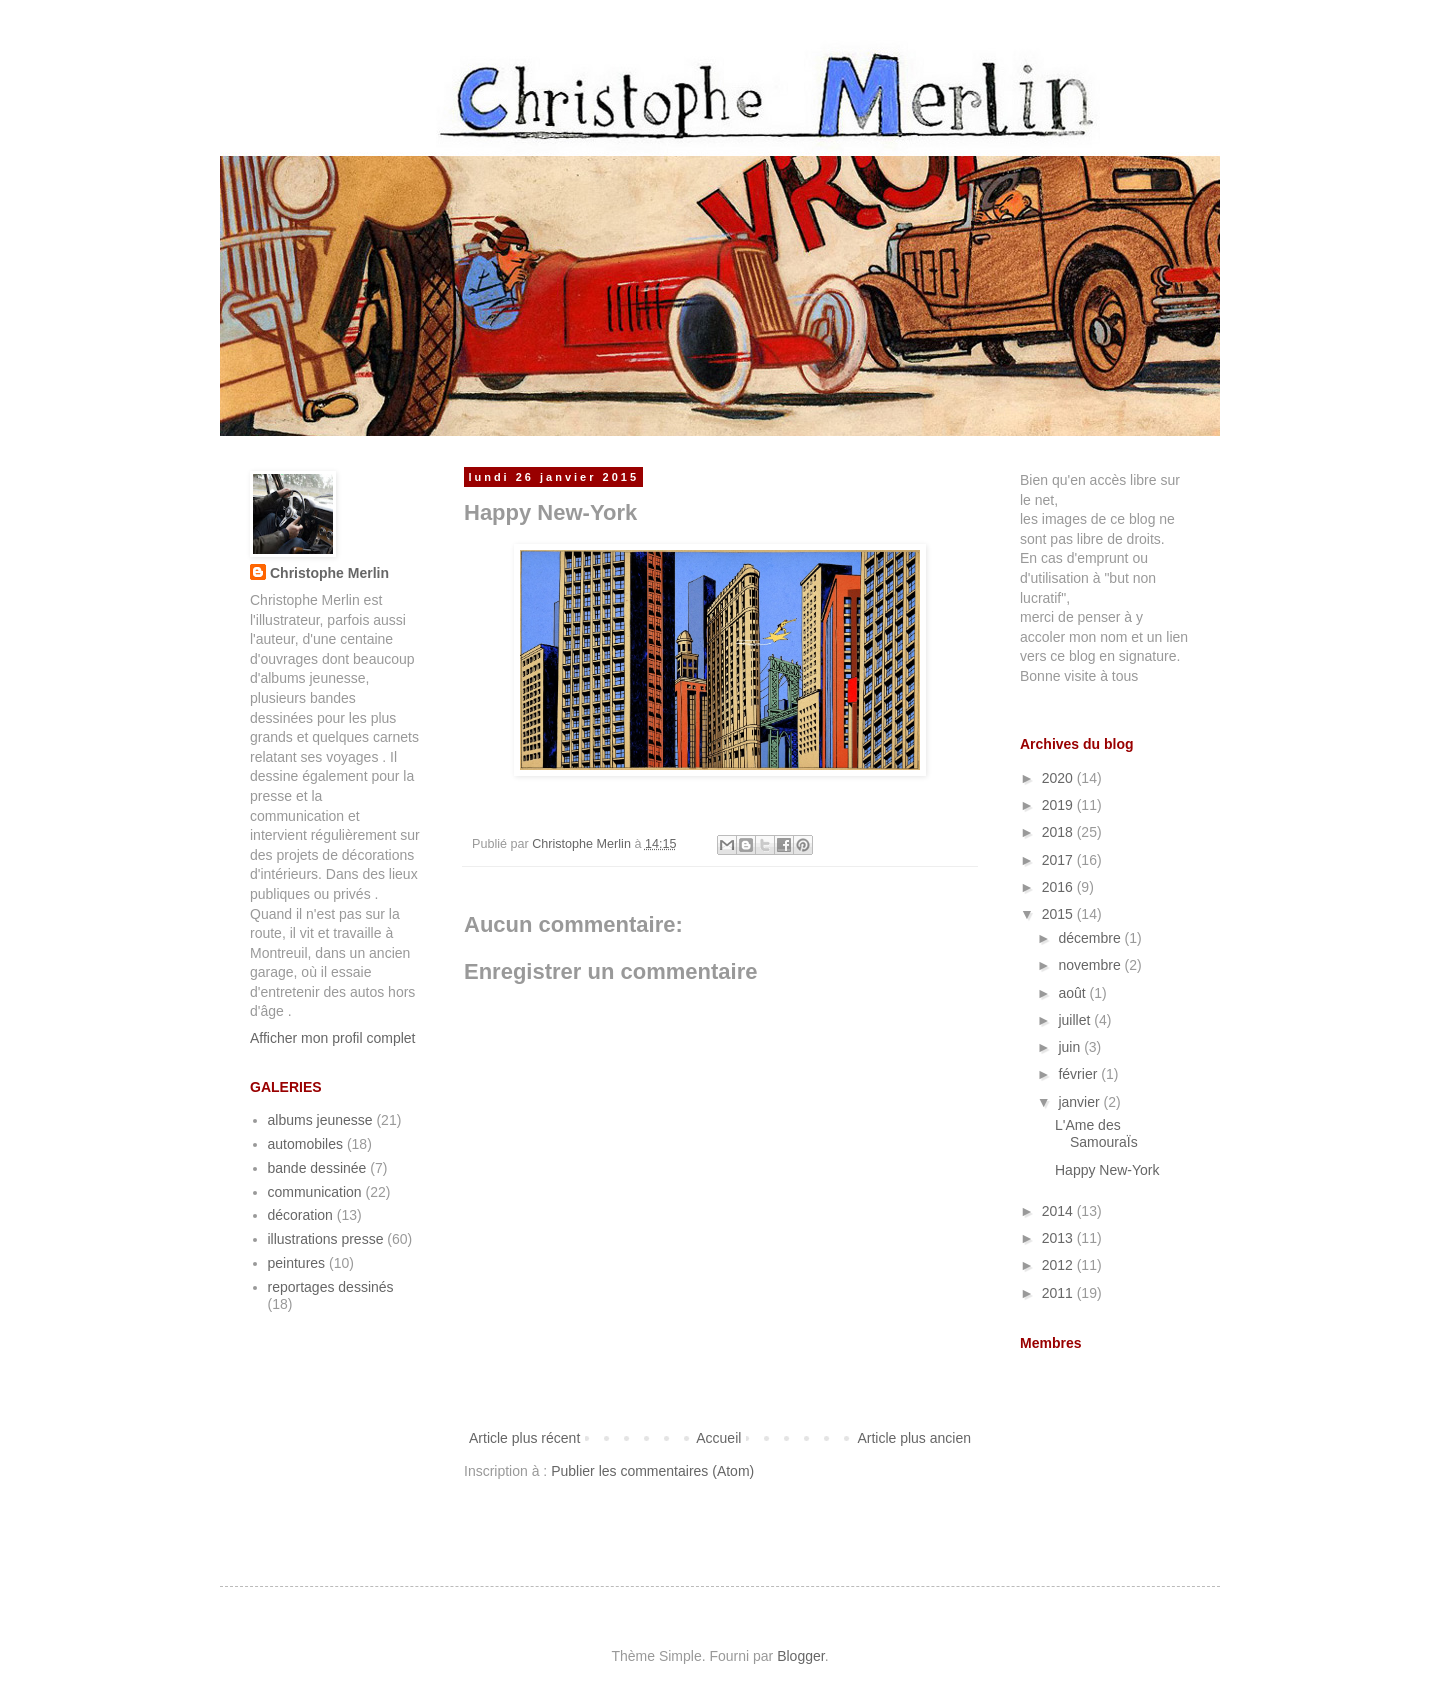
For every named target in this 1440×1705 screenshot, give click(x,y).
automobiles (306, 1144)
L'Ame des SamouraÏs (1096, 1133)
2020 (1059, 778)
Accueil (718, 1438)
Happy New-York (1107, 1170)
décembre (1091, 938)
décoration (300, 1215)
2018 (1059, 832)
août (1073, 993)
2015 (1059, 914)
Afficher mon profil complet (332, 1038)
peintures (297, 1263)
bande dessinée (317, 1168)
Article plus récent (524, 1438)
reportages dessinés (331, 1287)
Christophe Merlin (329, 573)
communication (315, 1192)
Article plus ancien (914, 1438)
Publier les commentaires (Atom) (652, 1471)
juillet (1076, 1020)
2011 (1059, 1293)
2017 (1059, 860)
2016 (1059, 887)
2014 (1059, 1211)
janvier (1080, 1102)
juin (1071, 1047)
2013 (1059, 1238)
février (1079, 1074)
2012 (1059, 1265)
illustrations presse (326, 1239)
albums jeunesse (320, 1120)
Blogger (800, 1656)
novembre (1091, 965)
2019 (1059, 805)
